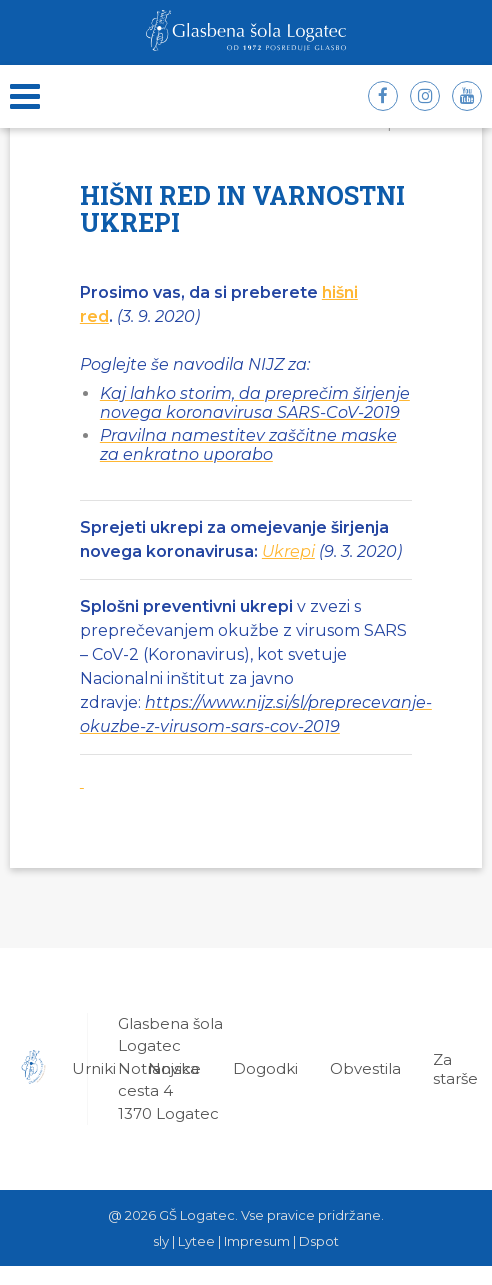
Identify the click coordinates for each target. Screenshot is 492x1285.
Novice (174, 1068)
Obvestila (365, 1068)
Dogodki (265, 1068)
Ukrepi (288, 551)
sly (161, 1241)
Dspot (319, 1241)
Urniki (94, 1068)
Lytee (196, 1241)
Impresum (257, 1241)
